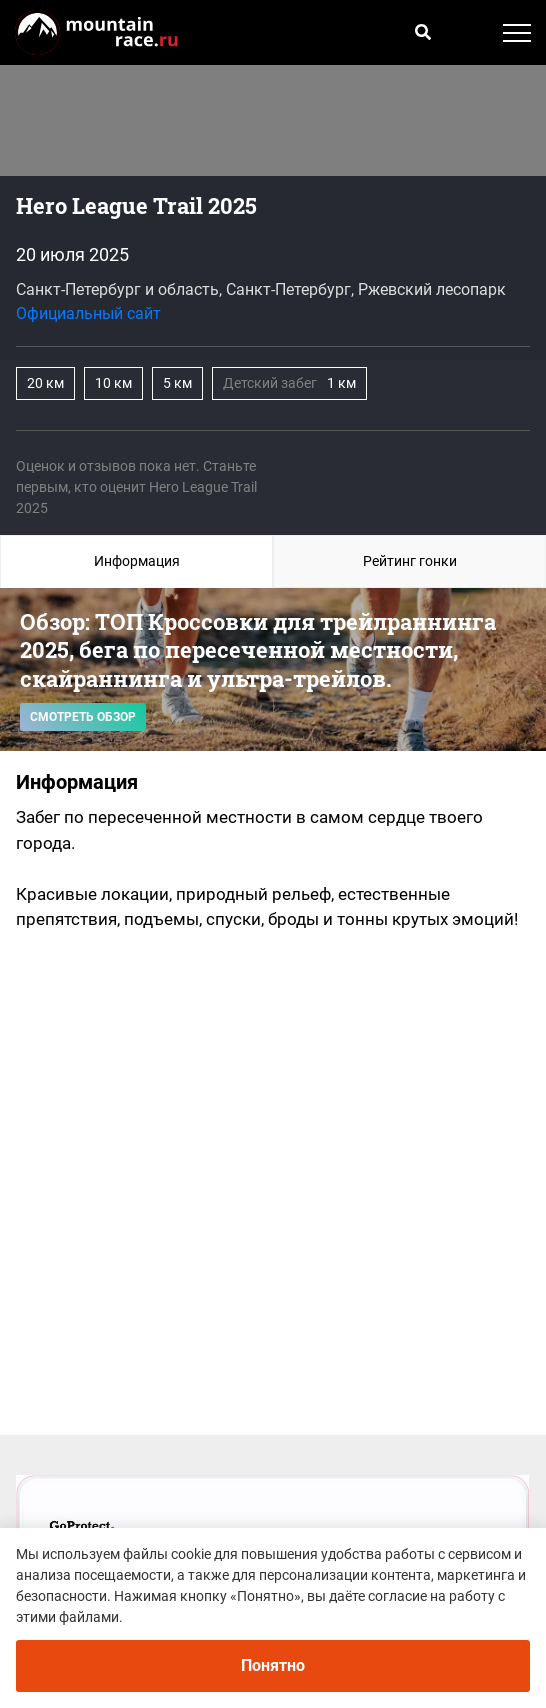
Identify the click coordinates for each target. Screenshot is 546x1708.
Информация (137, 561)
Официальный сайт (88, 313)
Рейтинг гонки (410, 561)
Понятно (273, 1665)
